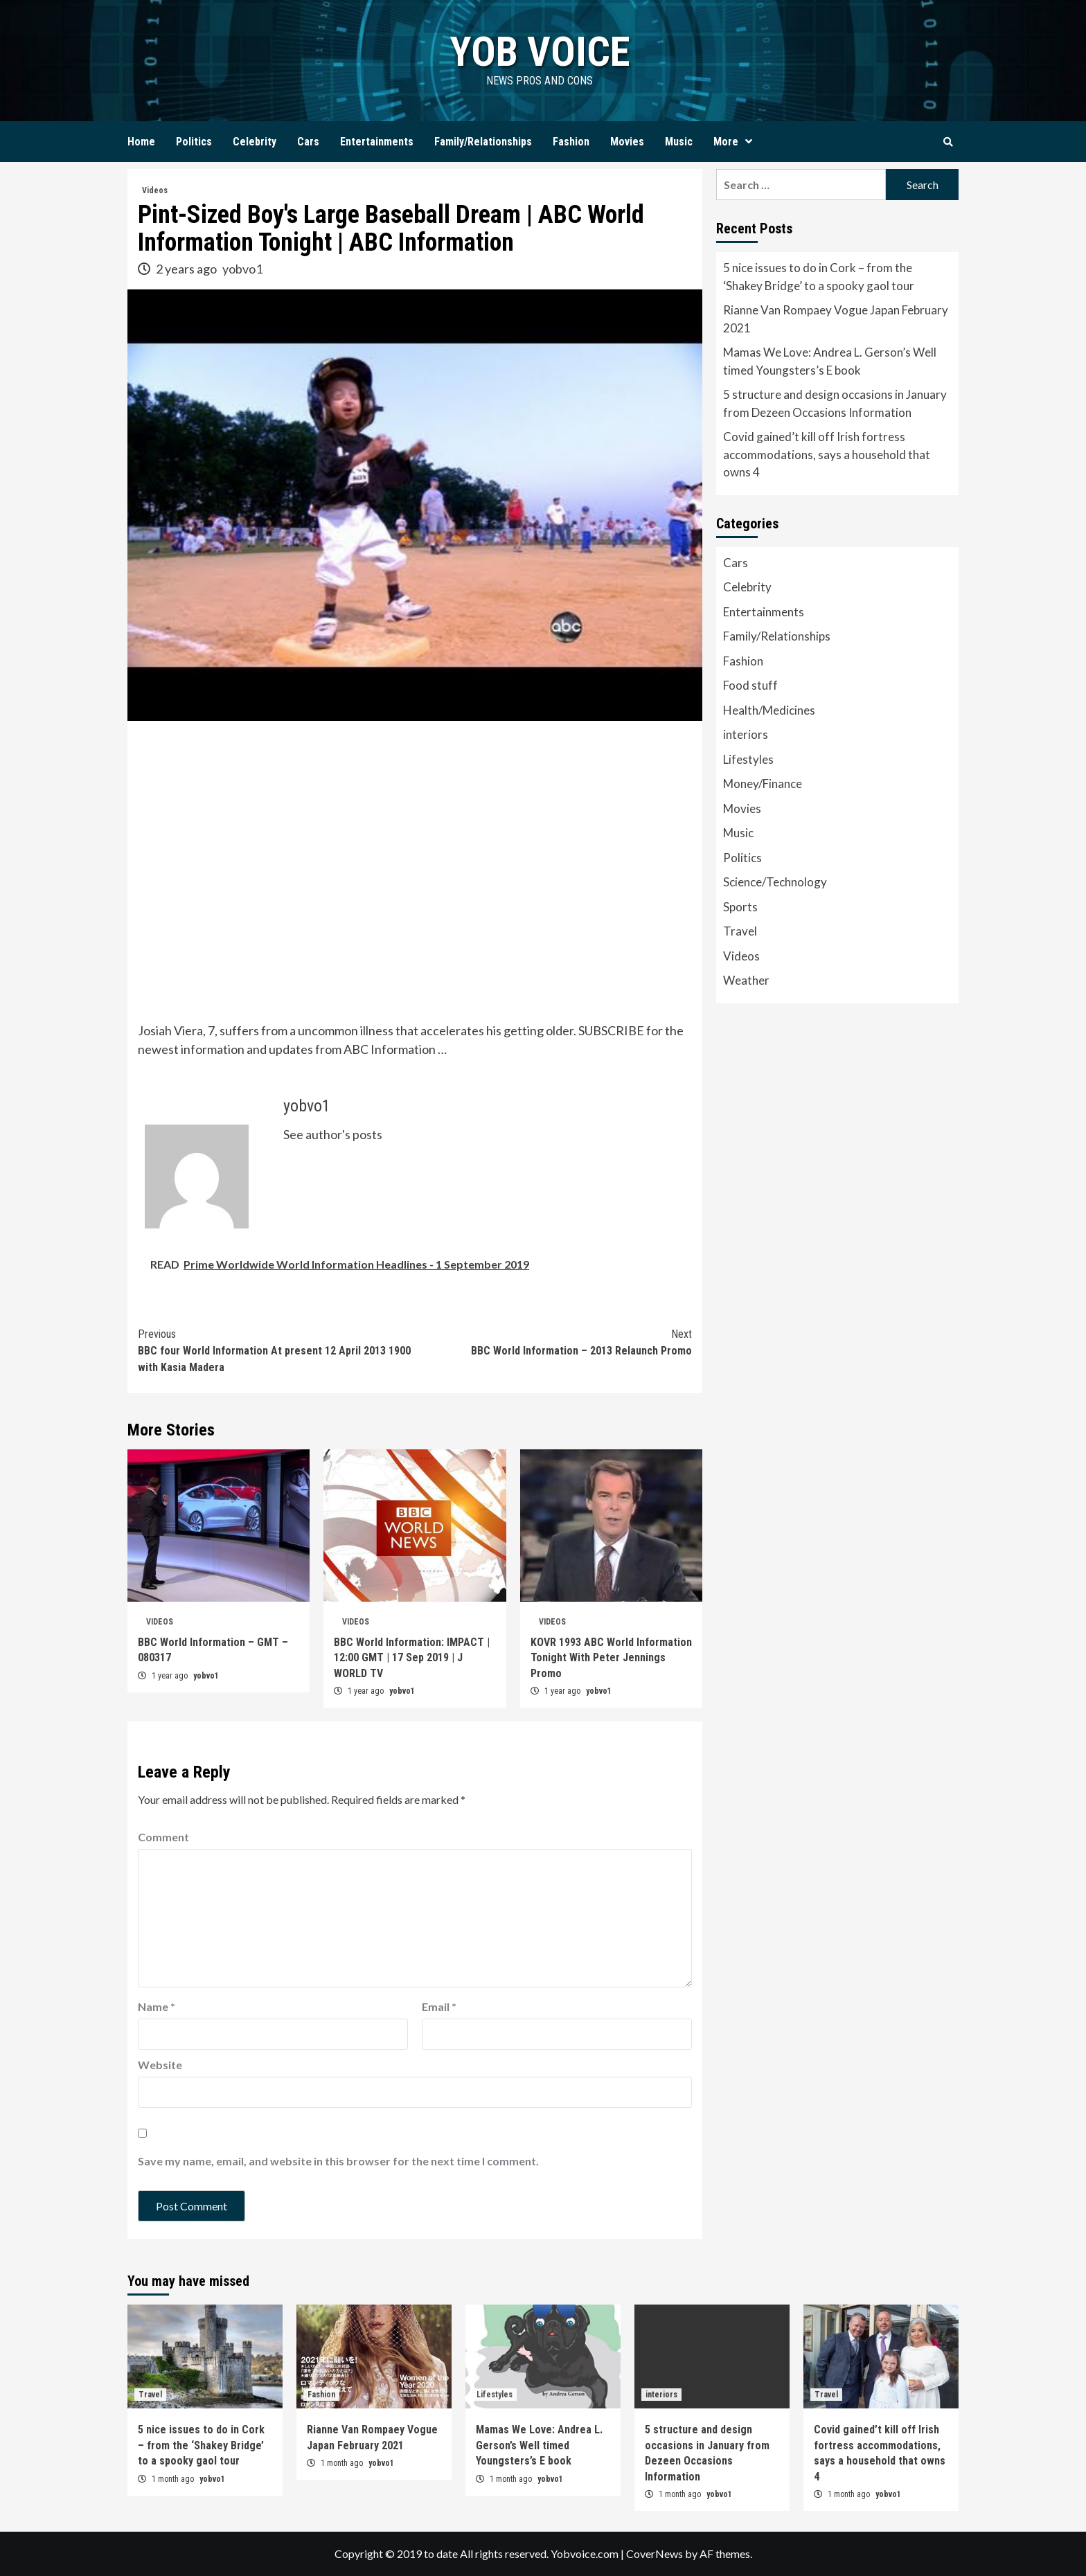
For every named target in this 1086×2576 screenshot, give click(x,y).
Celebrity (254, 141)
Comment (163, 1836)
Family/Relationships (483, 141)
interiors (745, 734)
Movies (627, 141)
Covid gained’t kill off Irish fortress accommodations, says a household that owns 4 (826, 454)
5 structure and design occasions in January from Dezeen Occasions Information (835, 403)
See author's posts (332, 1134)
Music (679, 141)
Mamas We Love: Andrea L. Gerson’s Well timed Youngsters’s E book (829, 361)
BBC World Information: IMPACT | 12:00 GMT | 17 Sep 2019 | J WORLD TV (412, 1658)
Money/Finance (762, 783)
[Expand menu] (748, 141)
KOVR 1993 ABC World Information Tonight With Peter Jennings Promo (611, 1658)
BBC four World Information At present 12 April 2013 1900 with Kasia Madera (276, 1350)
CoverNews (654, 2553)
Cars (308, 141)
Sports (740, 907)
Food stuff (750, 685)
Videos (155, 190)
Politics (194, 141)
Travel (740, 931)
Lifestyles (748, 759)
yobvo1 (242, 268)
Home (141, 141)
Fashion (571, 141)
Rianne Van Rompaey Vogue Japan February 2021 (835, 319)
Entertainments (376, 141)
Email (439, 2006)
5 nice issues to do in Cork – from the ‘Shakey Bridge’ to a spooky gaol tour (818, 276)
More (736, 141)
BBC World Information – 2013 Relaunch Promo (553, 1341)
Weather (746, 980)
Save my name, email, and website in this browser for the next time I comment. (338, 2160)
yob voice (539, 51)
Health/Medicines (769, 710)
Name (156, 2006)
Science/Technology (775, 882)
